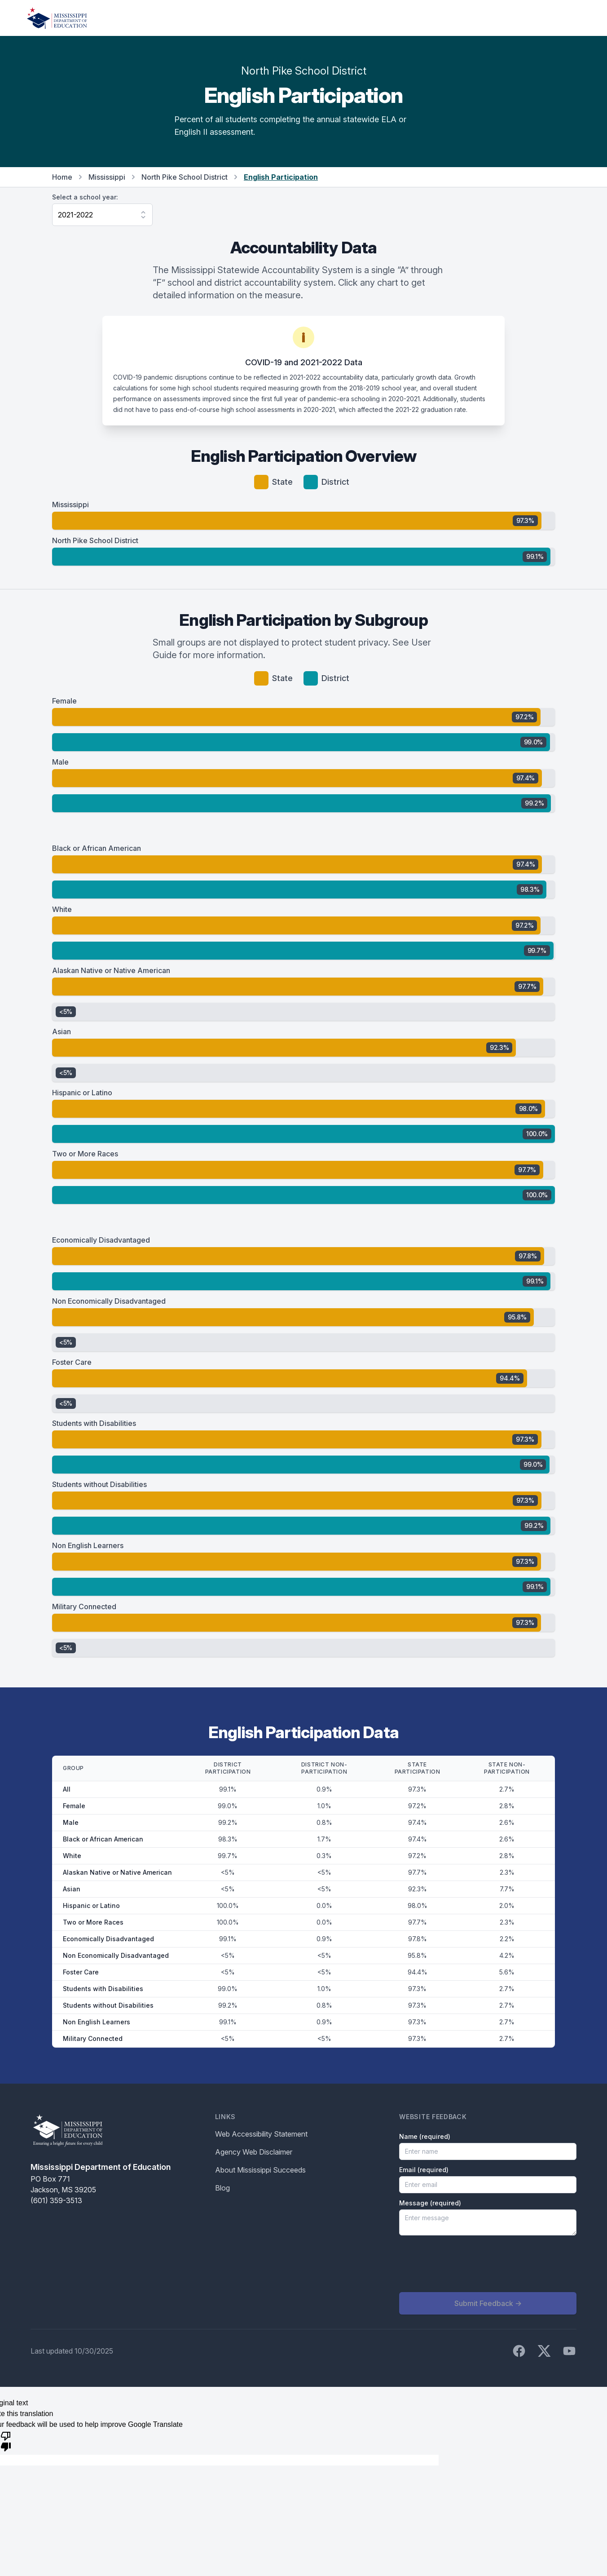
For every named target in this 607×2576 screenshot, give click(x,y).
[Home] (57, 18)
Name (424, 2136)
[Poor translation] (5, 2441)
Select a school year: (85, 197)
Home (62, 177)
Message (430, 2203)
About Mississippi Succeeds (260, 2169)
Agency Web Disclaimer (253, 2151)
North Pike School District (184, 177)
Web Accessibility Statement (261, 2133)
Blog (222, 2187)
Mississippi (106, 177)
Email (424, 2169)
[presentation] (467, 2263)
